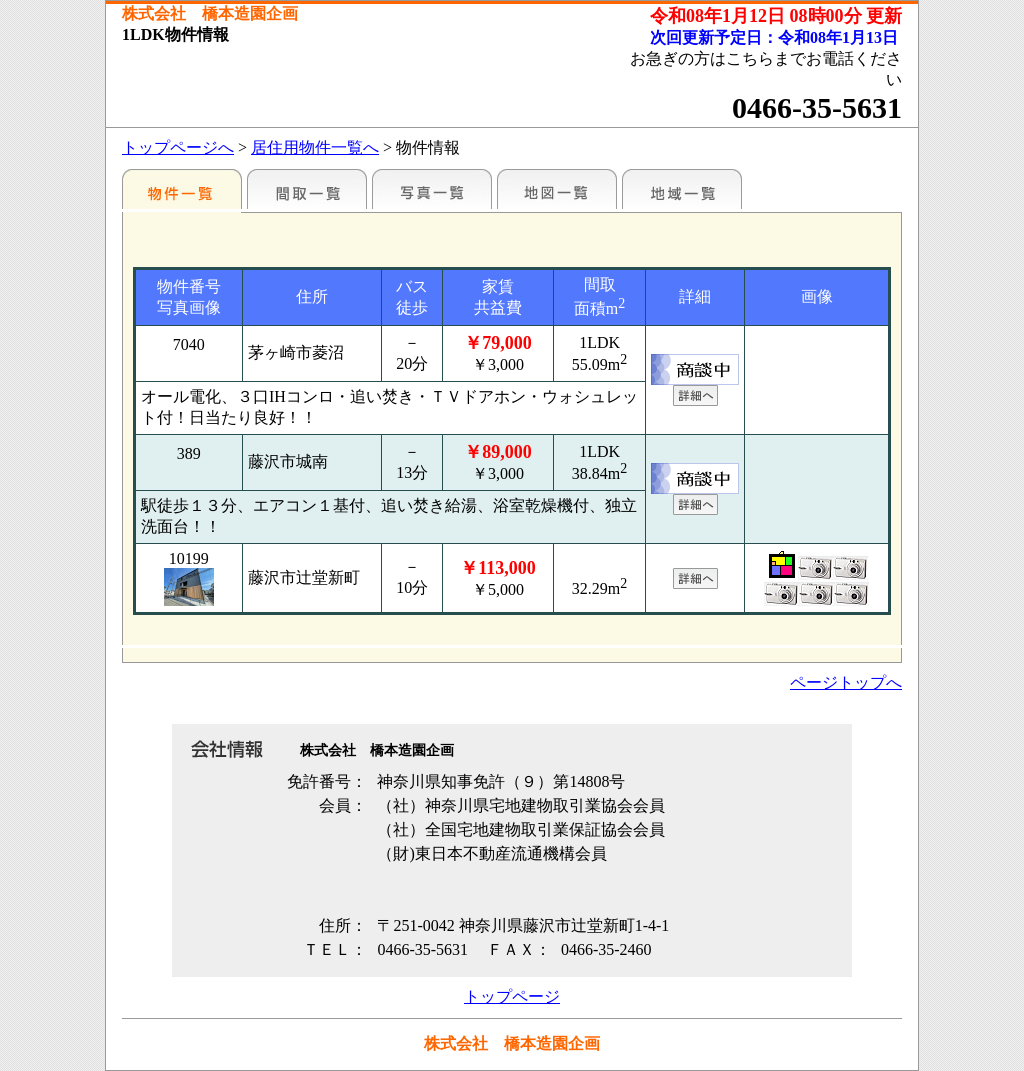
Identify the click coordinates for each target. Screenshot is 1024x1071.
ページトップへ (846, 682)
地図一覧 (557, 189)
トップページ (512, 996)
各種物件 (182, 189)
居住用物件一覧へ (315, 147)
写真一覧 (432, 189)
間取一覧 (307, 189)
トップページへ (178, 147)
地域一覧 (682, 189)
